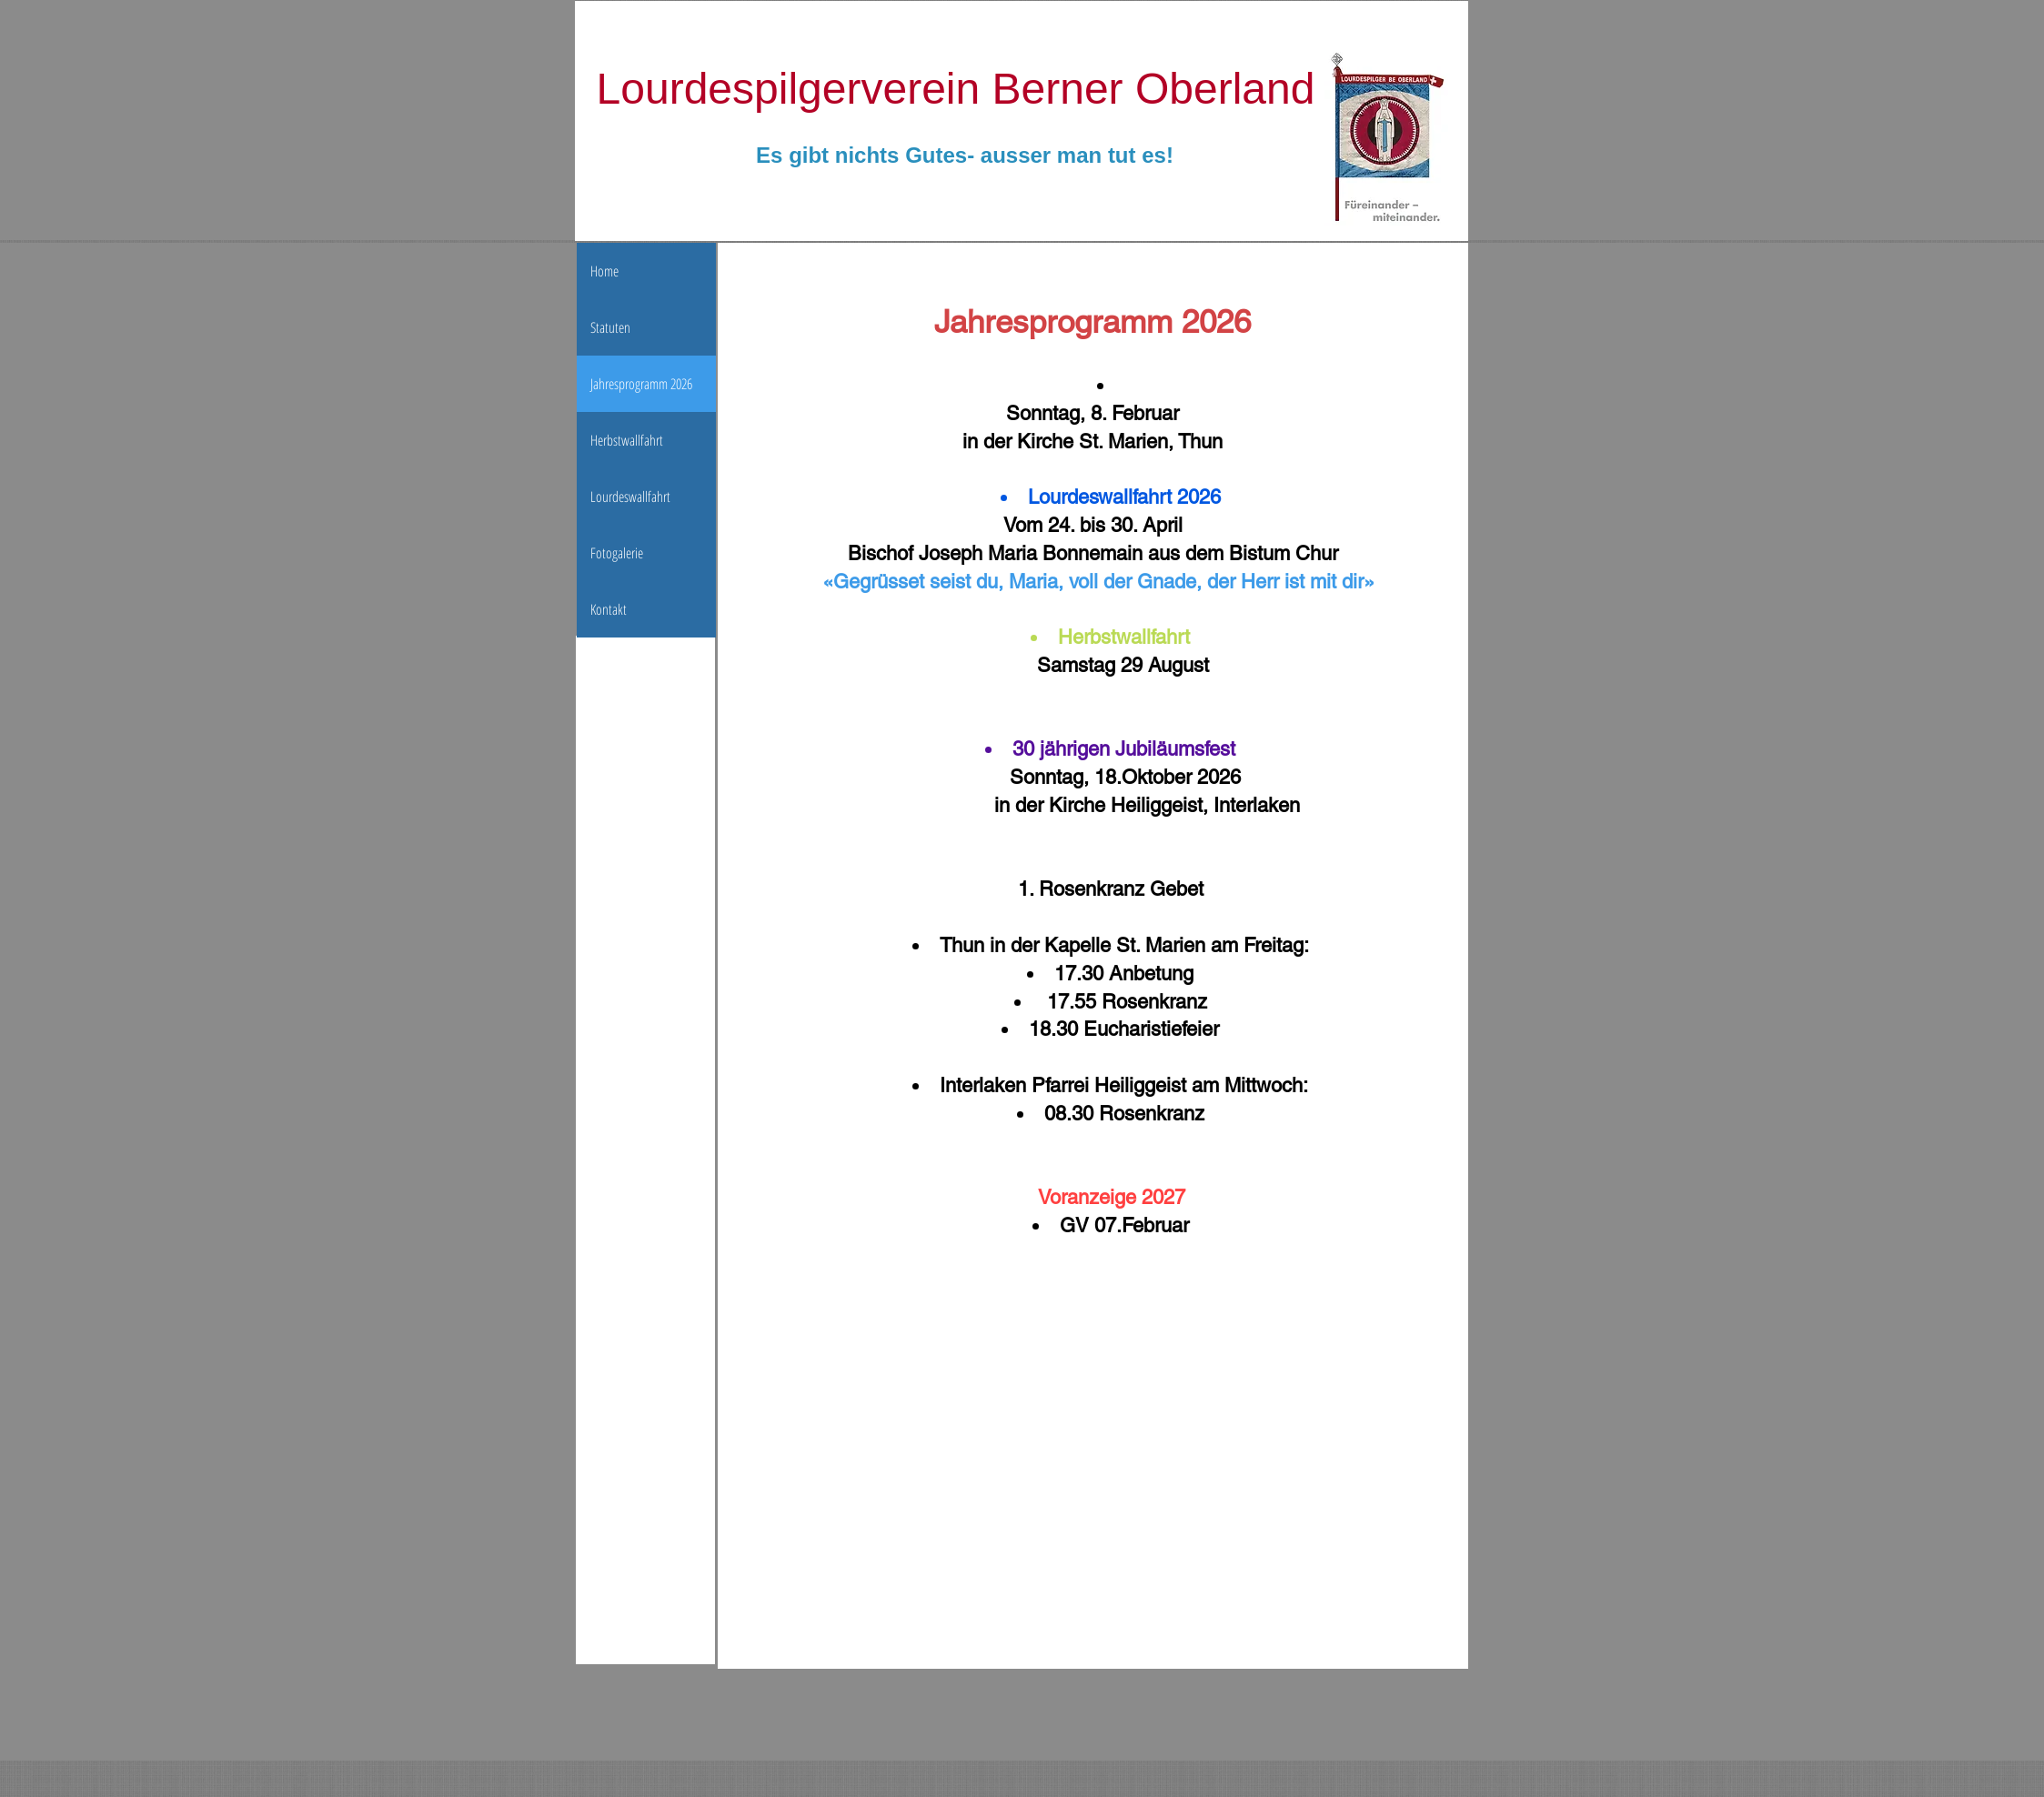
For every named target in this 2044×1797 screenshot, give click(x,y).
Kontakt (608, 609)
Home (604, 271)
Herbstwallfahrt (626, 440)
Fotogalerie (616, 553)
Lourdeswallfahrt (630, 497)
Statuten (610, 327)
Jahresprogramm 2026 (641, 384)
